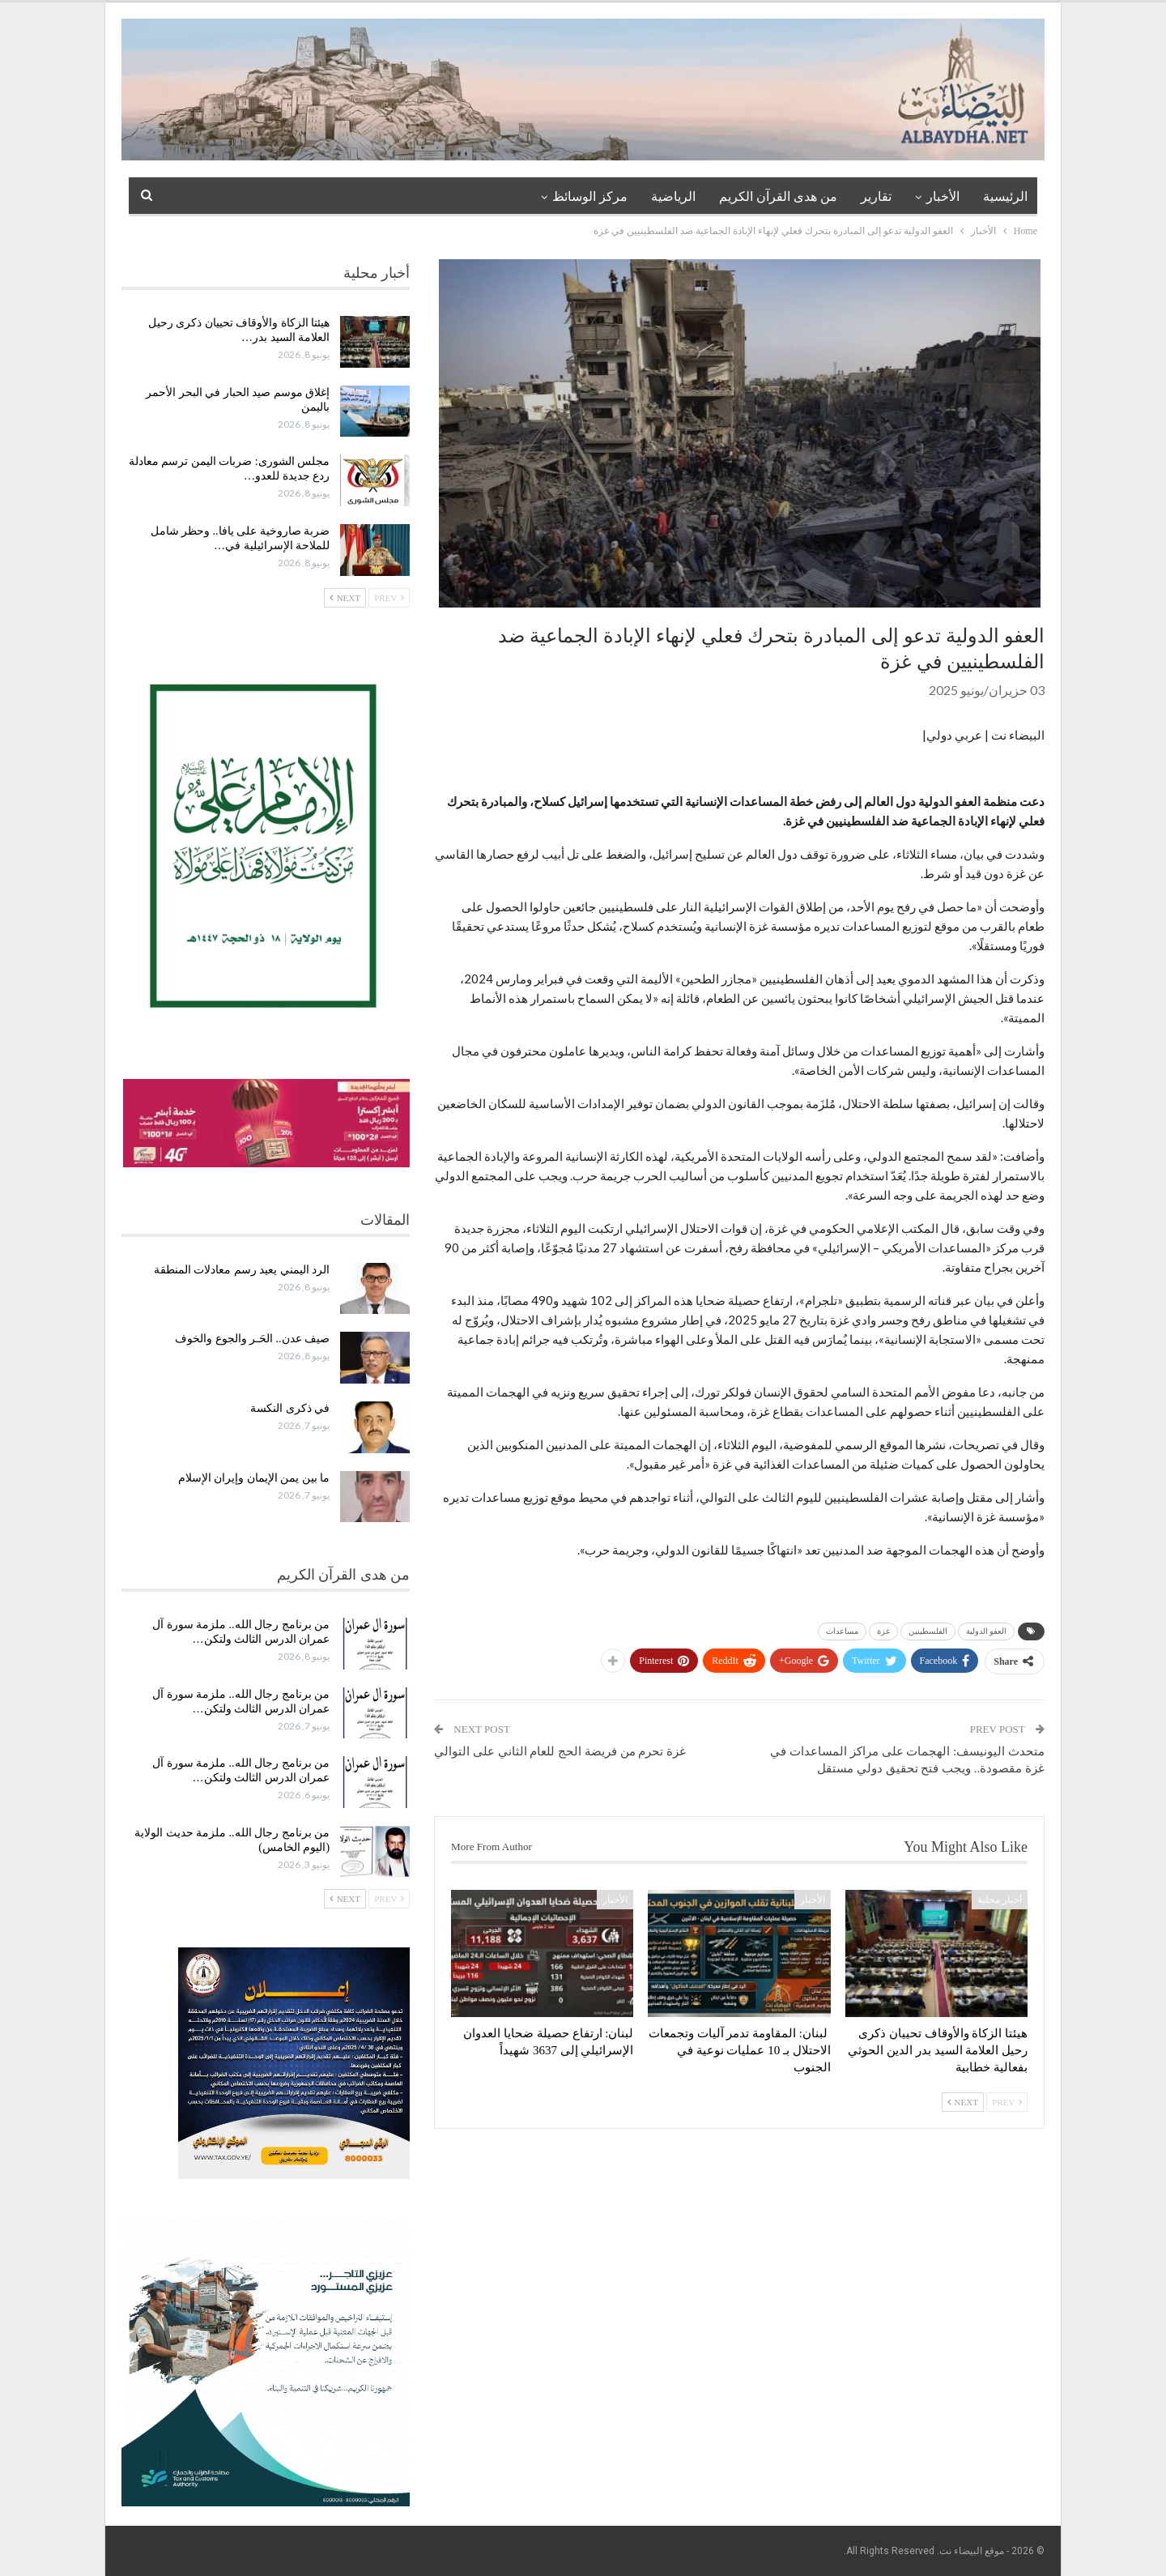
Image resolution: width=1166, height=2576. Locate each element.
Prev (1007, 2102)
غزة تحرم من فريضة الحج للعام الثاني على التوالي (560, 1751)
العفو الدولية (986, 1631)
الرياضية (673, 196)
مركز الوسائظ (590, 196)
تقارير (876, 196)
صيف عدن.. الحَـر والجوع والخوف (252, 1339)
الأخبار (943, 196)
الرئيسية (1005, 196)
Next (962, 2102)
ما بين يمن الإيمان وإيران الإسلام (254, 1478)
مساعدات (842, 1631)
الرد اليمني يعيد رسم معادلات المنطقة (242, 1270)
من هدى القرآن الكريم (778, 196)
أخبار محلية (999, 1899)
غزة (883, 1631)
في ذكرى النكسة (290, 1408)
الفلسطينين (928, 1631)
